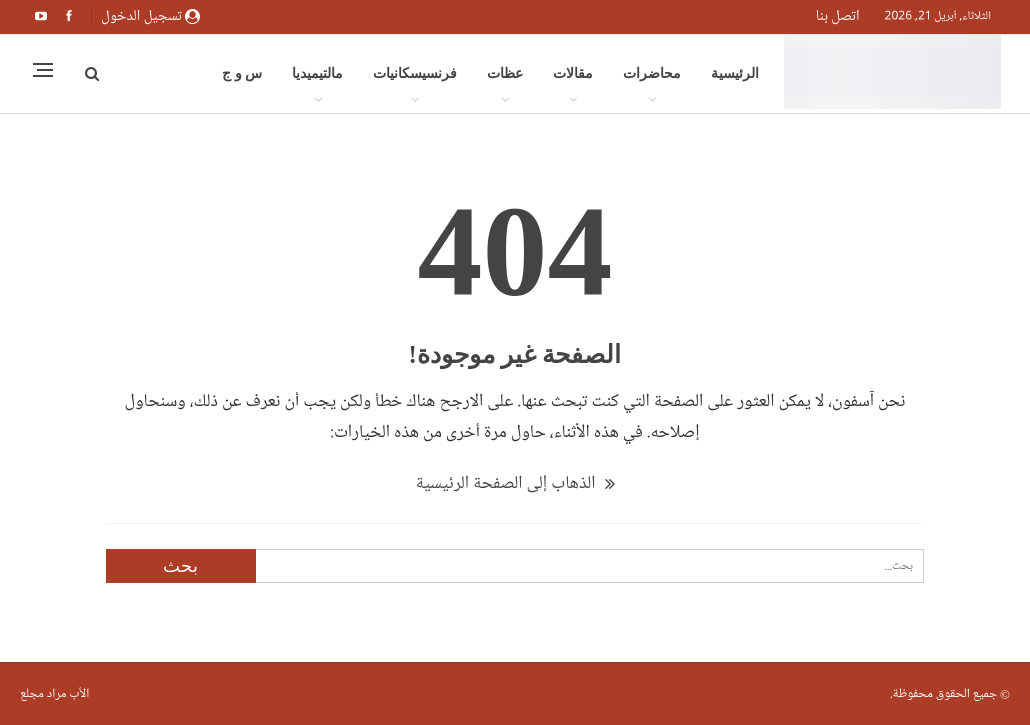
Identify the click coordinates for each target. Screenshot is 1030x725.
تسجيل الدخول (150, 16)
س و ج (242, 73)
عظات (505, 73)
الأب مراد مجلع (54, 694)
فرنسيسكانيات (415, 73)
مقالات (573, 73)
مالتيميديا (317, 73)
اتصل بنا (838, 16)
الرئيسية (735, 73)
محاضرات (652, 73)
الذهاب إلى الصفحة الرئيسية (514, 483)
